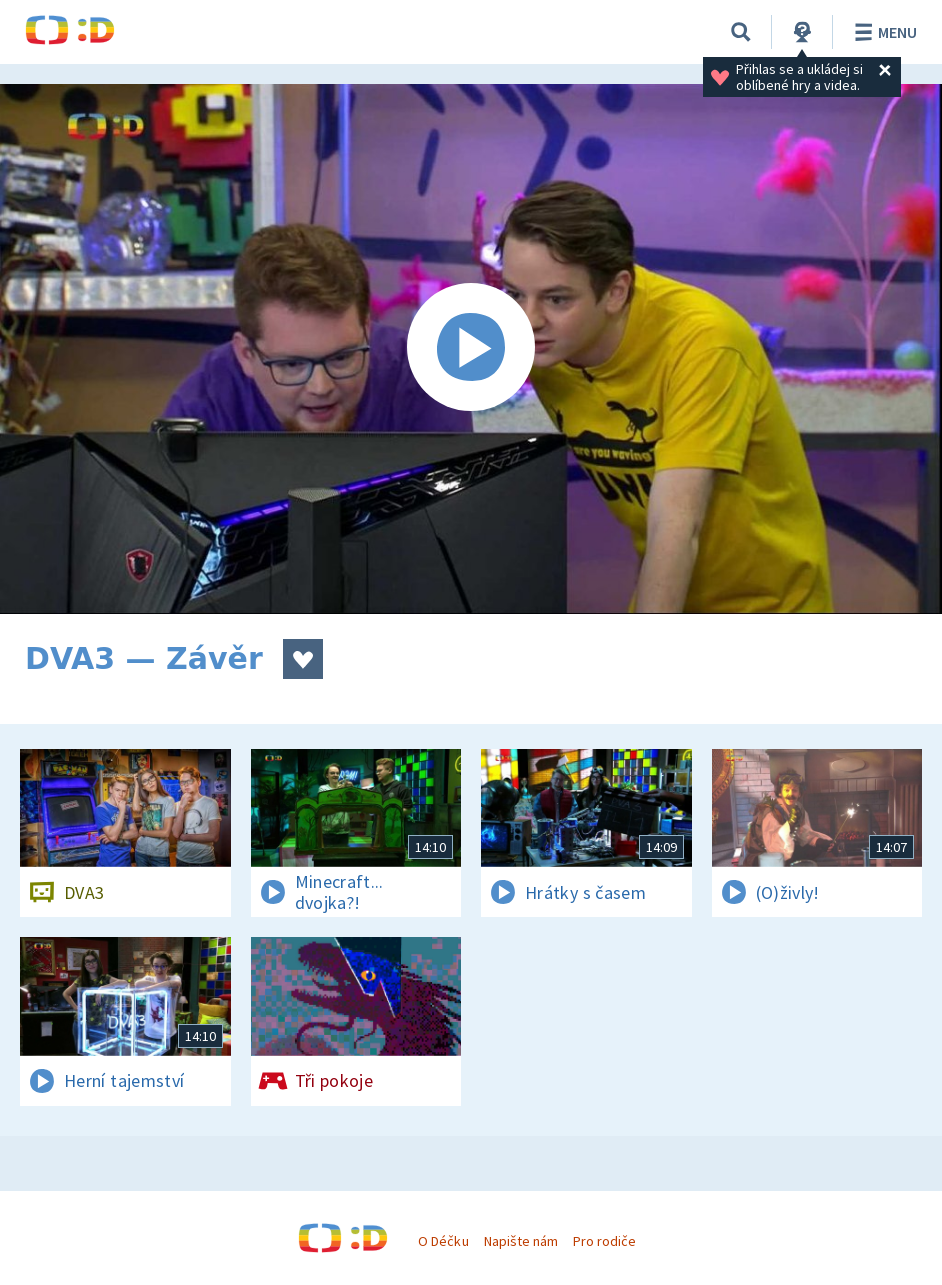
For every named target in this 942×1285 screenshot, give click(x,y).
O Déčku (443, 1241)
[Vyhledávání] (741, 32)
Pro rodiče (604, 1241)
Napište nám (521, 1241)
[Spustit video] (471, 349)
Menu (882, 32)
